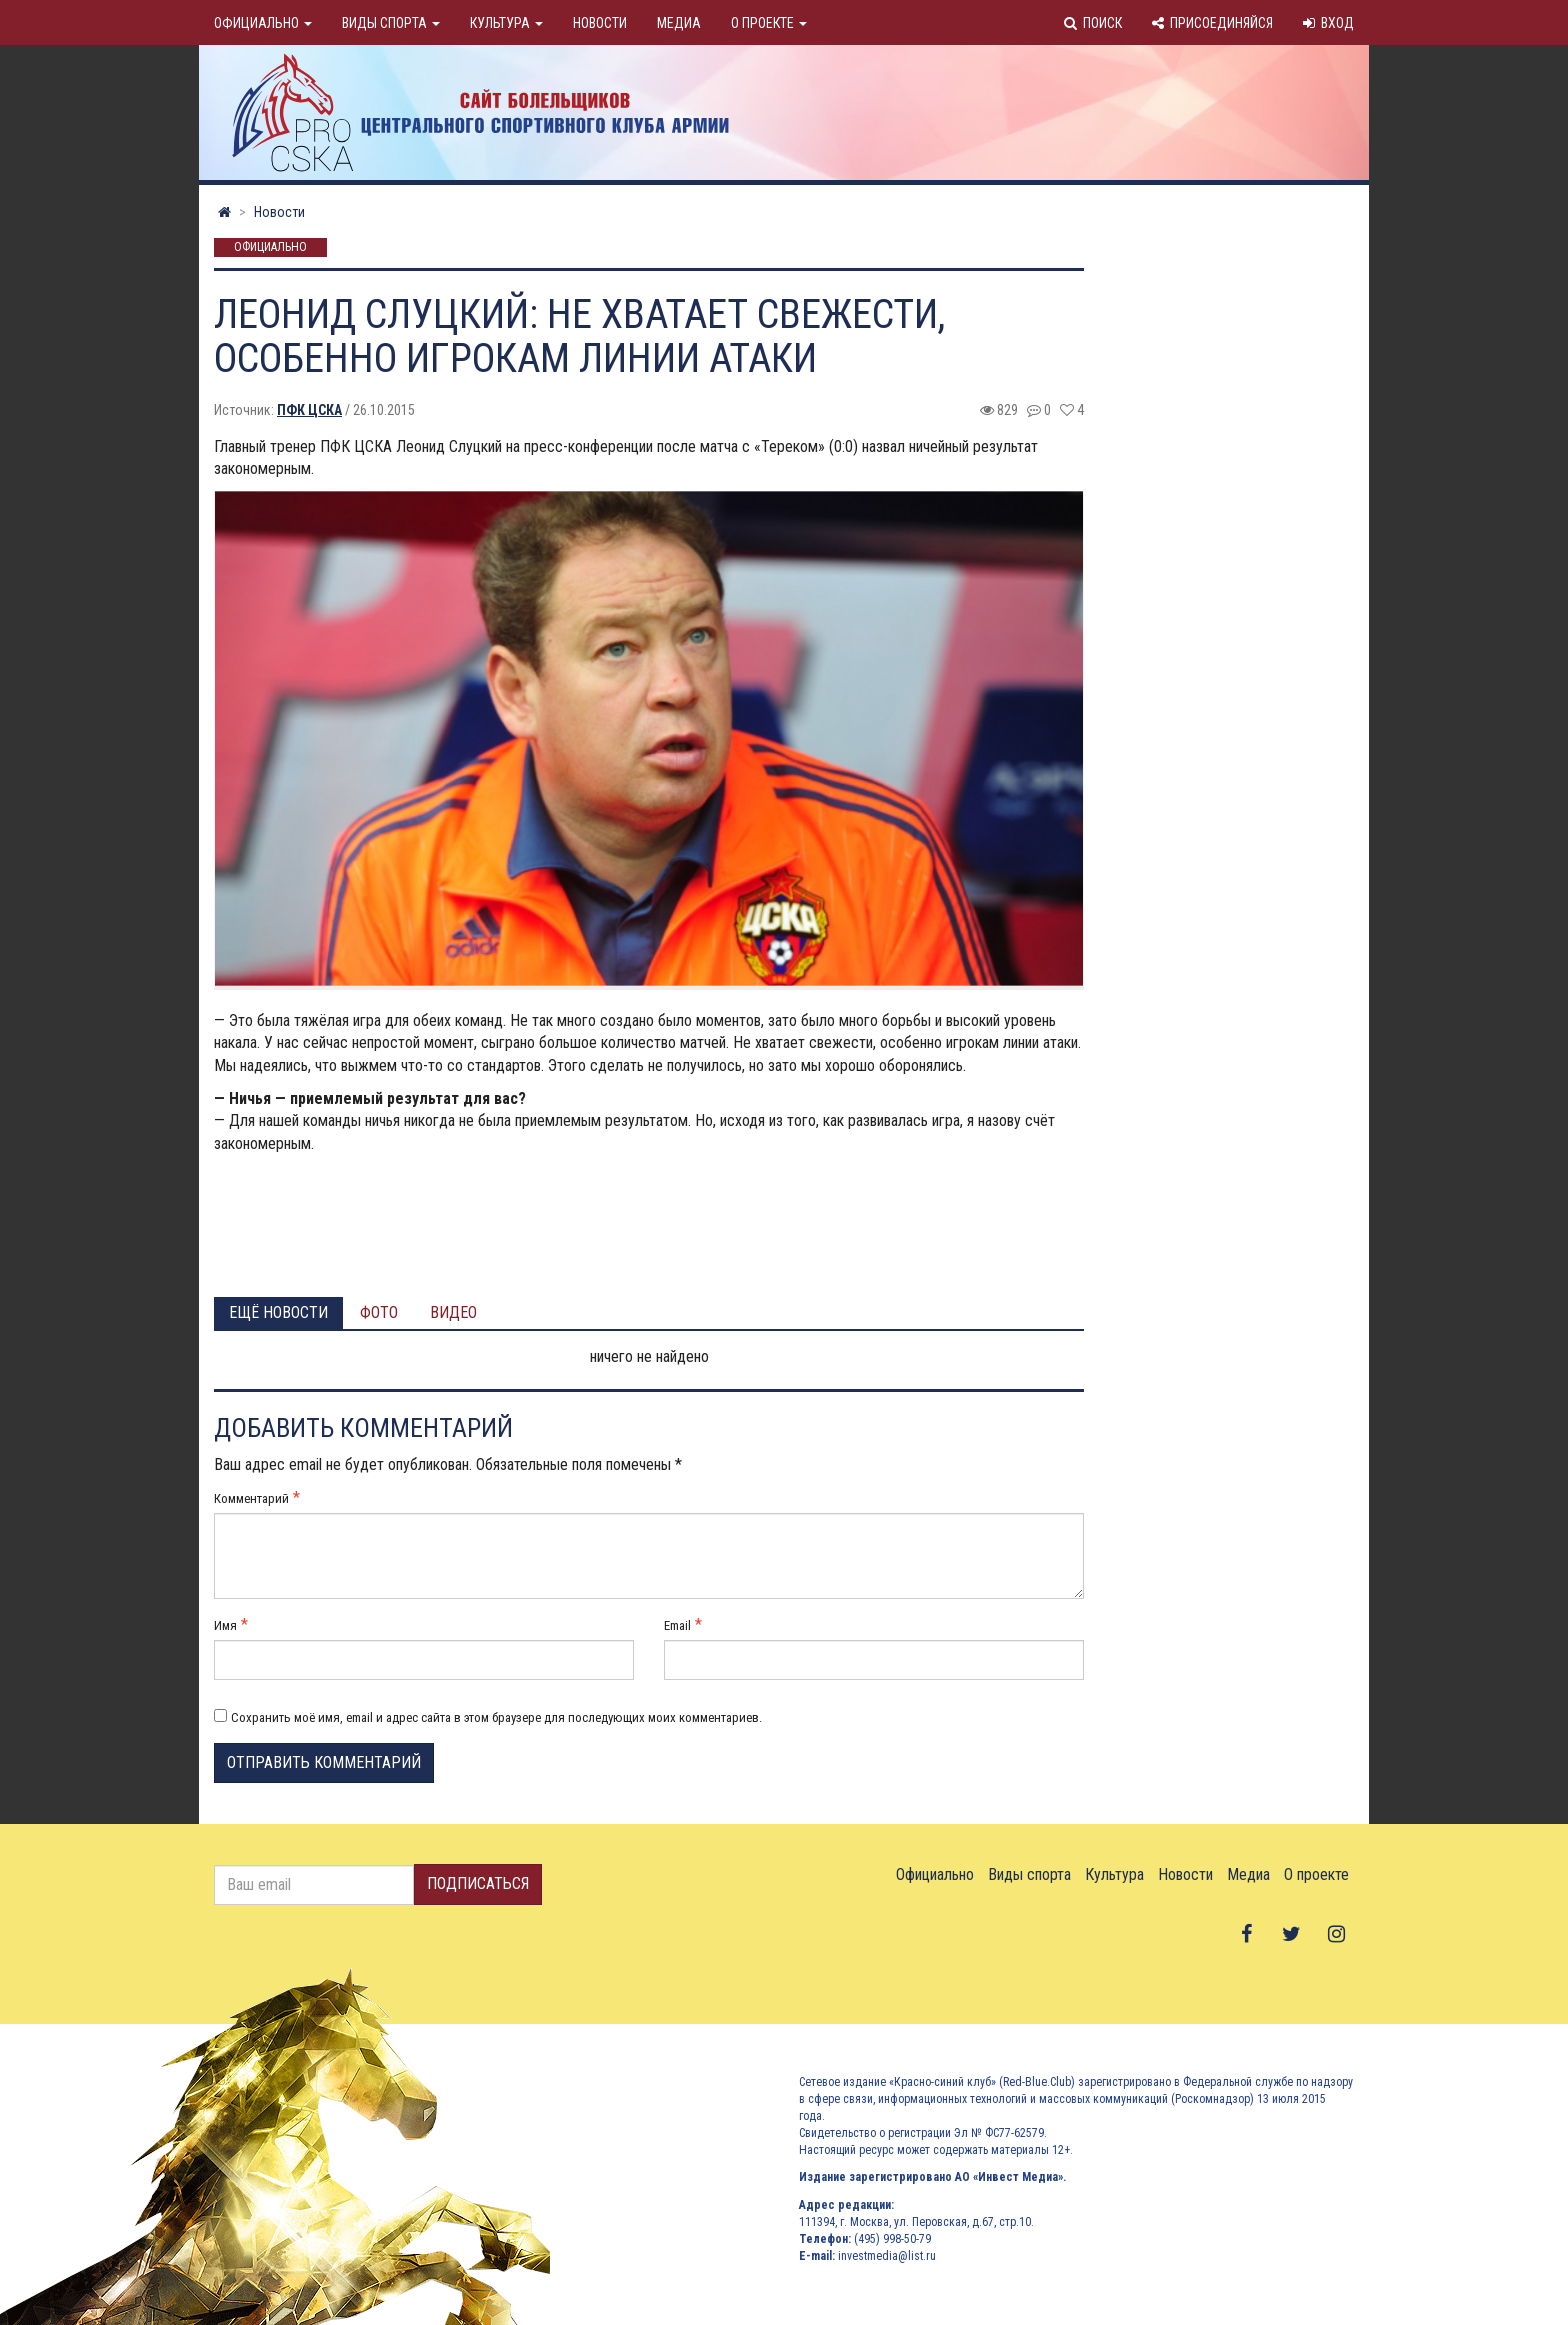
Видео (453, 1312)
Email (677, 1625)
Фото (379, 1312)
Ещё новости (278, 1312)
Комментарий (251, 1498)
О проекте (769, 23)
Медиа (679, 23)
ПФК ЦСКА (309, 410)
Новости (600, 23)
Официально (263, 23)
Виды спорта (391, 23)
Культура (506, 23)
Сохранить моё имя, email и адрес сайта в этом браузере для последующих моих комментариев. (496, 1717)
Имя (225, 1625)
